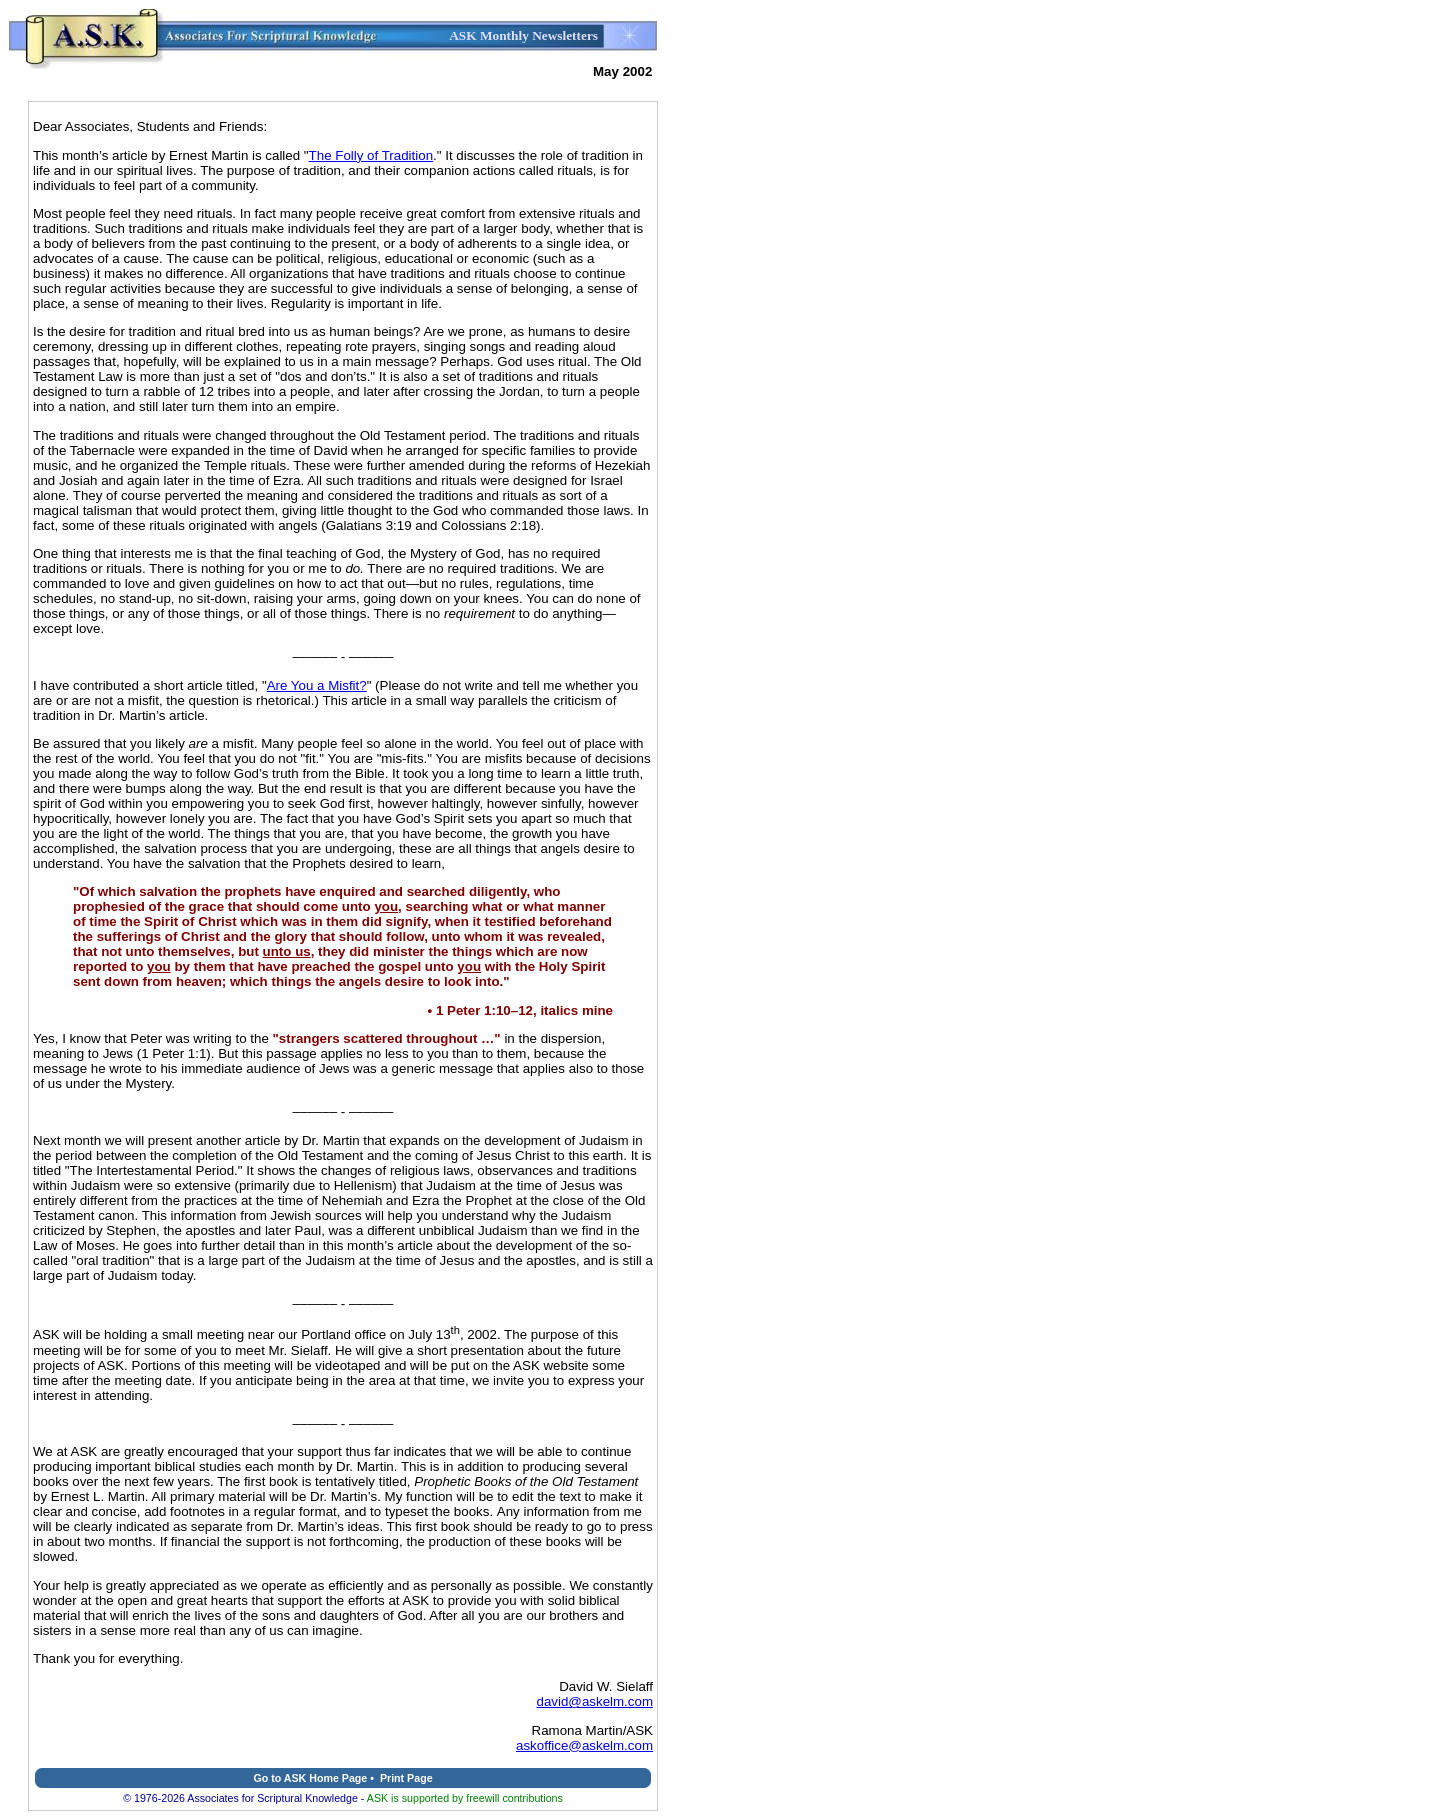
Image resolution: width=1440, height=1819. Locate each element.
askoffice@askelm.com (584, 1745)
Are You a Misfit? (317, 685)
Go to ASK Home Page (310, 1778)
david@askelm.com (595, 1701)
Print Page (406, 1778)
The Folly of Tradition (371, 155)
